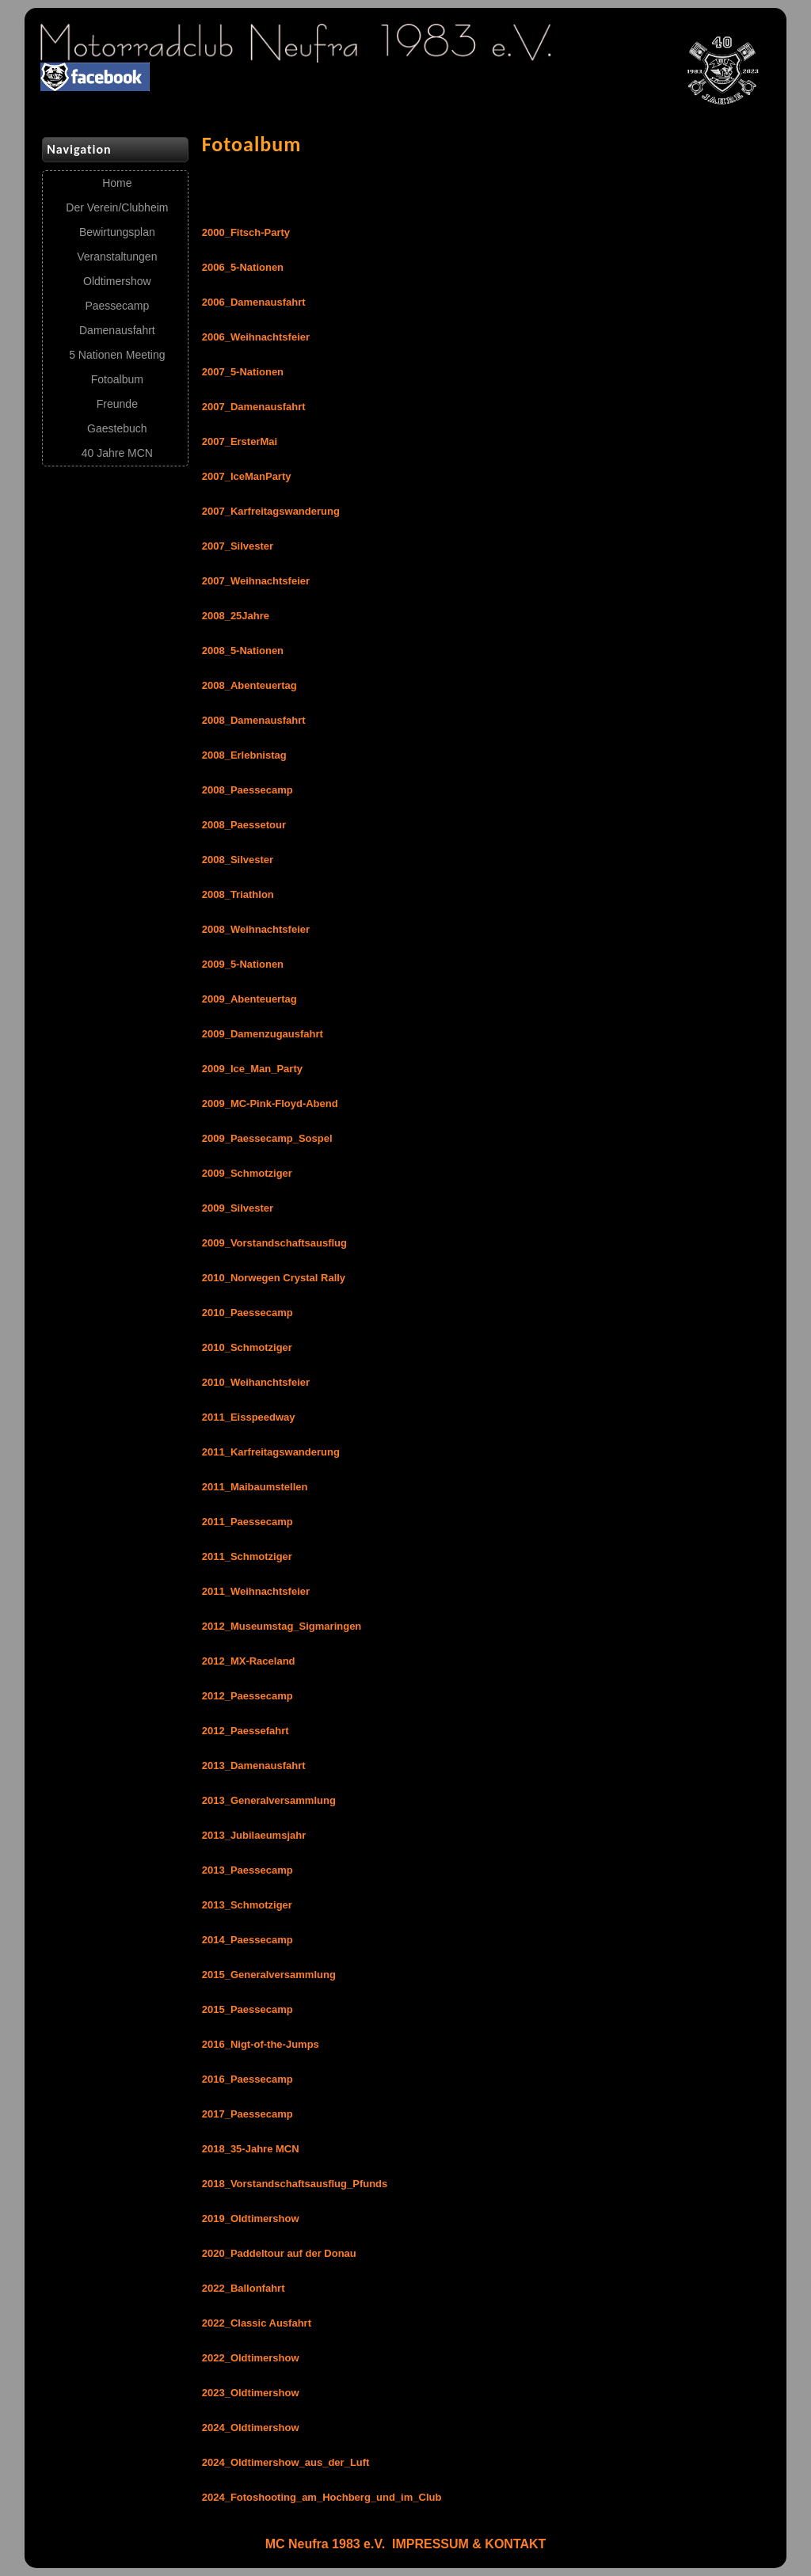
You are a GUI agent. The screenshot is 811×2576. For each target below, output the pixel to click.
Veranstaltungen (117, 256)
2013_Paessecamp (247, 1870)
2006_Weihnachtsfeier (256, 337)
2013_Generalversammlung (269, 1800)
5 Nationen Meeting (117, 354)
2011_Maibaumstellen (255, 1487)
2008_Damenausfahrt (254, 720)
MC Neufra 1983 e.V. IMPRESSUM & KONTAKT (405, 2544)
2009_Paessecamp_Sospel (267, 1138)
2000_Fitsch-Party (246, 232)
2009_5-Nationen (243, 964)
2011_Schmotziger (247, 1556)
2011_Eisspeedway (248, 1417)
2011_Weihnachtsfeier (256, 1591)
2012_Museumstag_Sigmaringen (282, 1626)
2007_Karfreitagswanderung (271, 511)
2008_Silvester (237, 860)
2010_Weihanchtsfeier (256, 1382)
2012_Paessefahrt (245, 1731)
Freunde (117, 404)
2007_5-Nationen (243, 372)
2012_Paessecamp (247, 1696)
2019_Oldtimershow (250, 2218)
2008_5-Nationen (243, 650)
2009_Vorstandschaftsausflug (274, 1243)
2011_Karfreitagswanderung (271, 1452)
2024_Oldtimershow (250, 2427)
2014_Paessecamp (247, 1940)
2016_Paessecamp (247, 2079)
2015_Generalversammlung (269, 1975)
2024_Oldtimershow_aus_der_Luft (286, 2462)
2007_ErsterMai (239, 441)
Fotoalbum (117, 379)
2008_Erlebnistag (244, 755)
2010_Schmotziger (247, 1347)
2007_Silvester (237, 546)
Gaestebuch (117, 428)
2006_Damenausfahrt (254, 302)
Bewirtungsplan (117, 232)
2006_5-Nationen (243, 267)
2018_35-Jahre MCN (250, 2149)
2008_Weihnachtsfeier (256, 929)
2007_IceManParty (246, 476)
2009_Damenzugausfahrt (262, 1034)
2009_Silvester (237, 1208)
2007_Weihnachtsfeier (256, 581)
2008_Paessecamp (247, 790)
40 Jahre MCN (117, 453)
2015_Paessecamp (247, 2009)
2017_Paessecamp (247, 2114)
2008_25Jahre (235, 616)
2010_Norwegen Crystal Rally (273, 1278)
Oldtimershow (117, 281)
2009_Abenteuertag (249, 999)
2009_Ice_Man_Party (252, 1069)
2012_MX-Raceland (248, 1661)
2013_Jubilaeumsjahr (254, 1835)
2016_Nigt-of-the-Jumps (260, 2044)
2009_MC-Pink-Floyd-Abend (270, 1103)
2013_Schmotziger (247, 1905)
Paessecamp (117, 305)
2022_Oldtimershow (250, 2358)
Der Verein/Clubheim (117, 207)
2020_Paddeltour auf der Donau (279, 2253)
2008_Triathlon (238, 894)
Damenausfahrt (117, 330)
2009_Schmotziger (247, 1173)
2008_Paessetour (244, 825)
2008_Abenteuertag (249, 685)
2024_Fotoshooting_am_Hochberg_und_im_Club (322, 2497)
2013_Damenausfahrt (254, 1765)
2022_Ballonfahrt (243, 2288)
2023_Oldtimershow (250, 2393)
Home (116, 183)
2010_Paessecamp (247, 1312)
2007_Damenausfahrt (254, 407)
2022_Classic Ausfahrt (256, 2323)
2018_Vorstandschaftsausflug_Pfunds (295, 2184)
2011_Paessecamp (247, 1522)
